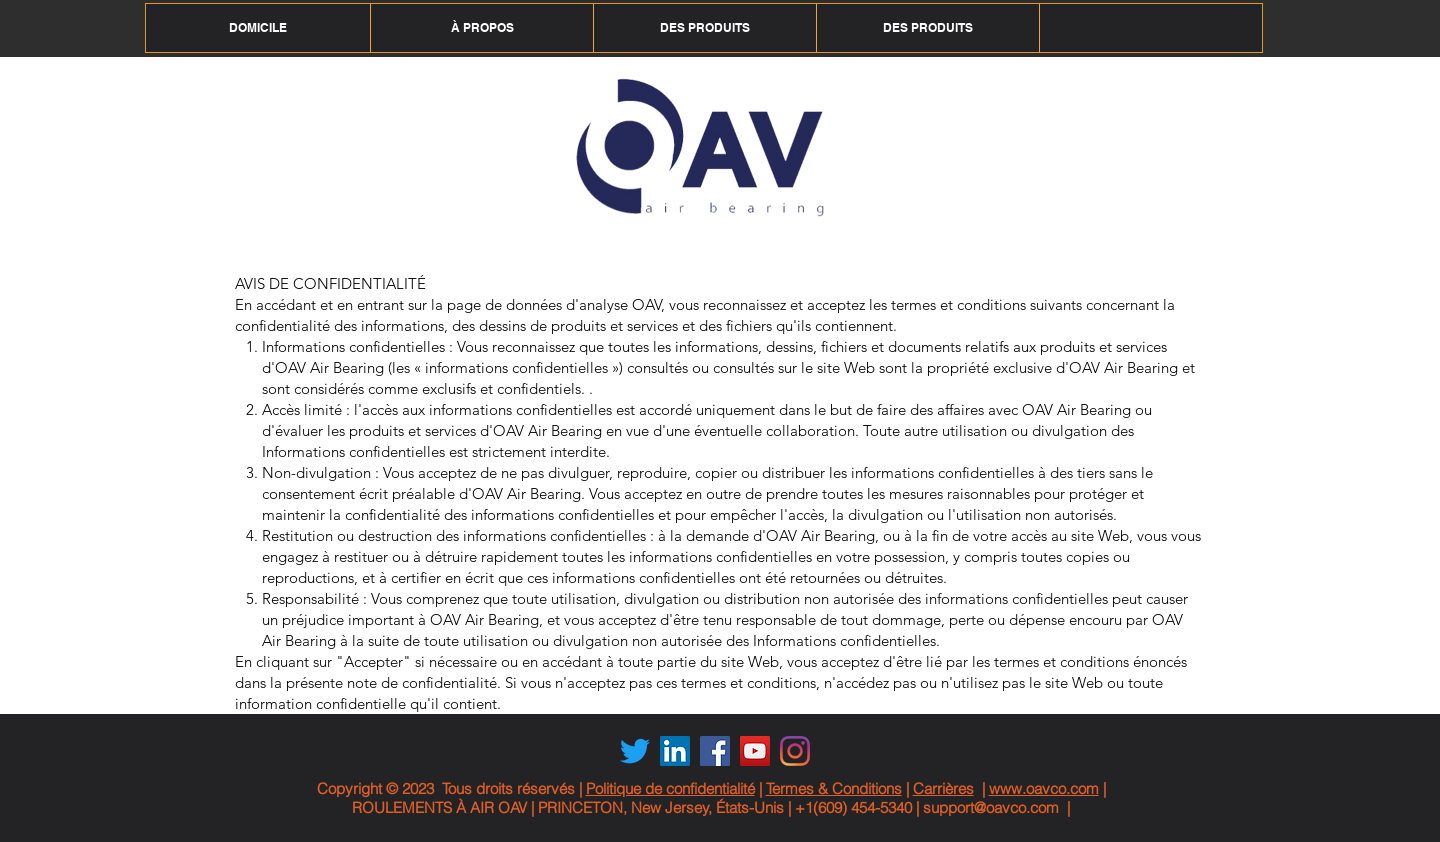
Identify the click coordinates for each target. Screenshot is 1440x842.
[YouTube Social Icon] (755, 751)
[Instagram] (795, 751)
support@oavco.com (991, 807)
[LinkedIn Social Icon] (675, 751)
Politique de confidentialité (670, 788)
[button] (481, 28)
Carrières (943, 788)
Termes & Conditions (834, 788)
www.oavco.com (1044, 788)
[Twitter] (635, 751)
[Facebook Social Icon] (715, 751)
